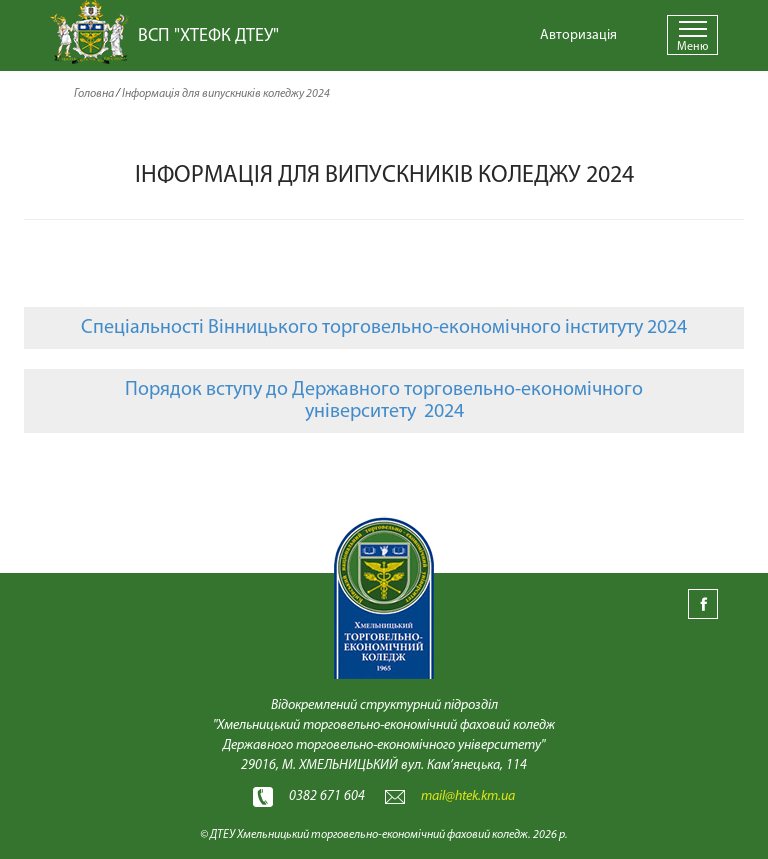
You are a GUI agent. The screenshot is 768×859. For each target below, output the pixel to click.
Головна (94, 94)
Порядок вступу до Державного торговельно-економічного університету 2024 (384, 401)
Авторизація (578, 35)
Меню (692, 47)
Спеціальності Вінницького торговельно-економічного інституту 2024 (384, 328)
